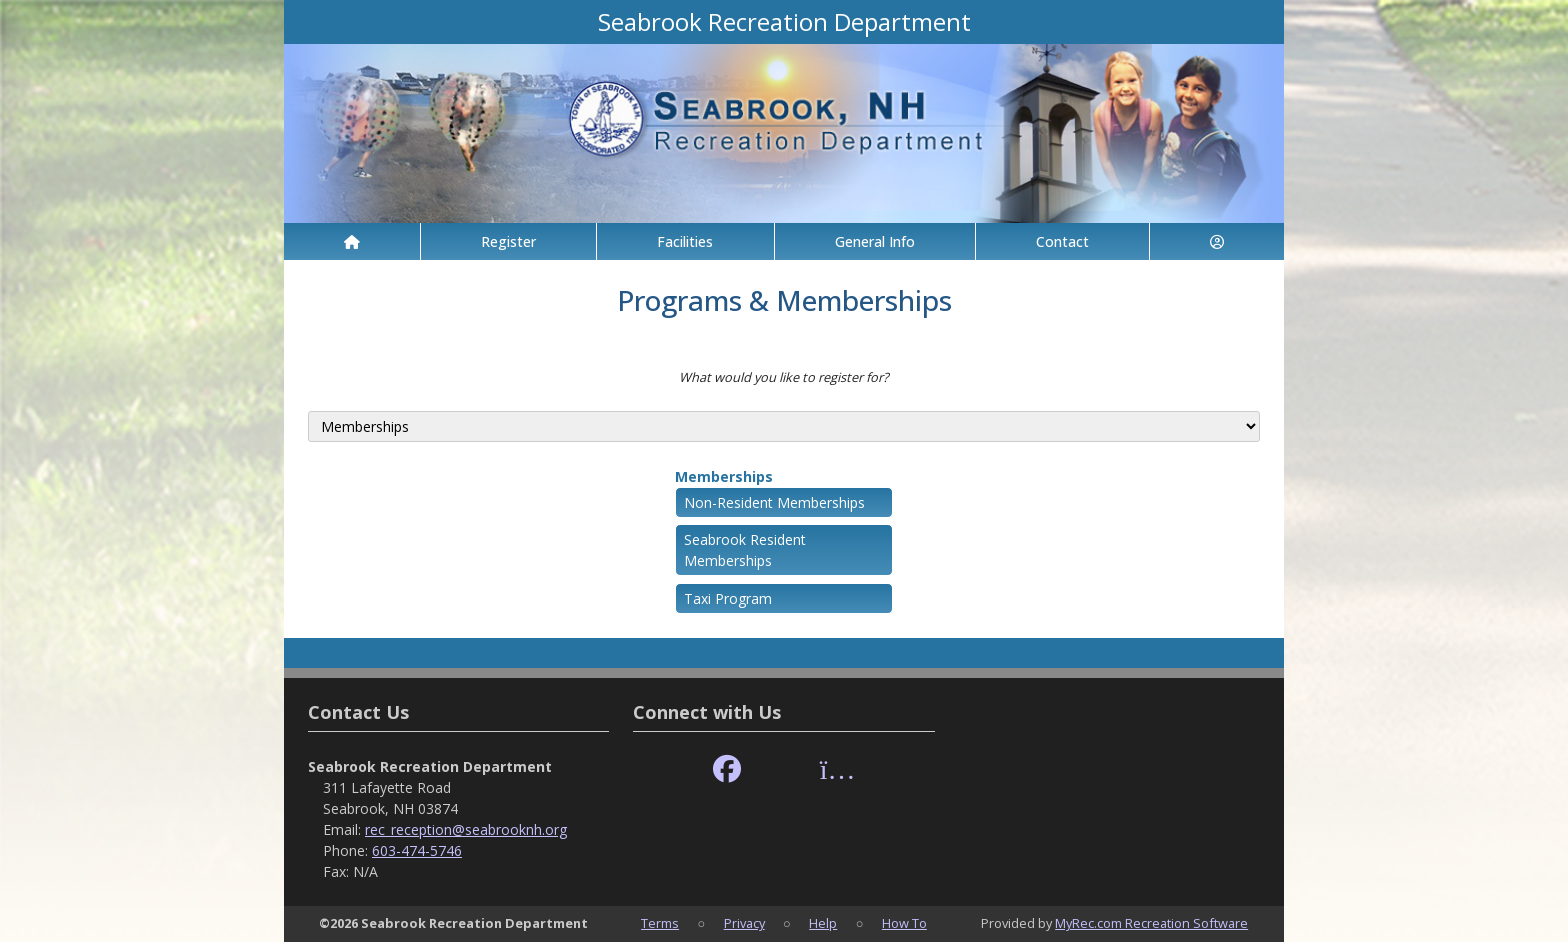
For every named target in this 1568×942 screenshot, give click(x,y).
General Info (875, 241)
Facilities (685, 241)
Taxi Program (728, 598)
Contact (1062, 241)
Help (823, 923)
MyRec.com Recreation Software (1151, 923)
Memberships (724, 476)
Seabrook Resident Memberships (745, 550)
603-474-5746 (417, 850)
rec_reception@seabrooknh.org (466, 829)
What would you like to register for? (784, 377)
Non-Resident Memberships (774, 502)
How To (904, 923)
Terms (660, 923)
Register (508, 241)
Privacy (744, 923)
